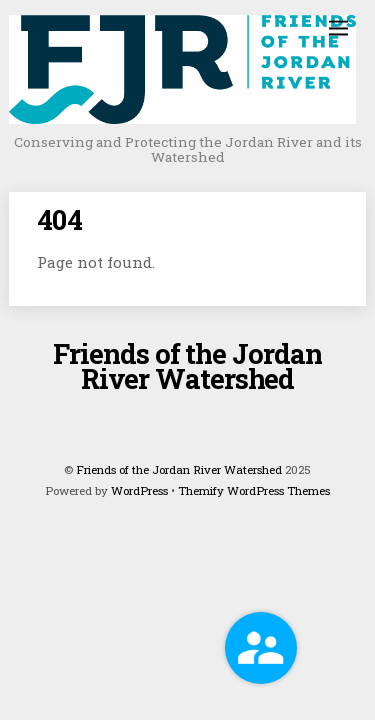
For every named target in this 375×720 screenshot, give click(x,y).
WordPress (139, 490)
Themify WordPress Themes (254, 490)
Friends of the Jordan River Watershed (179, 469)
